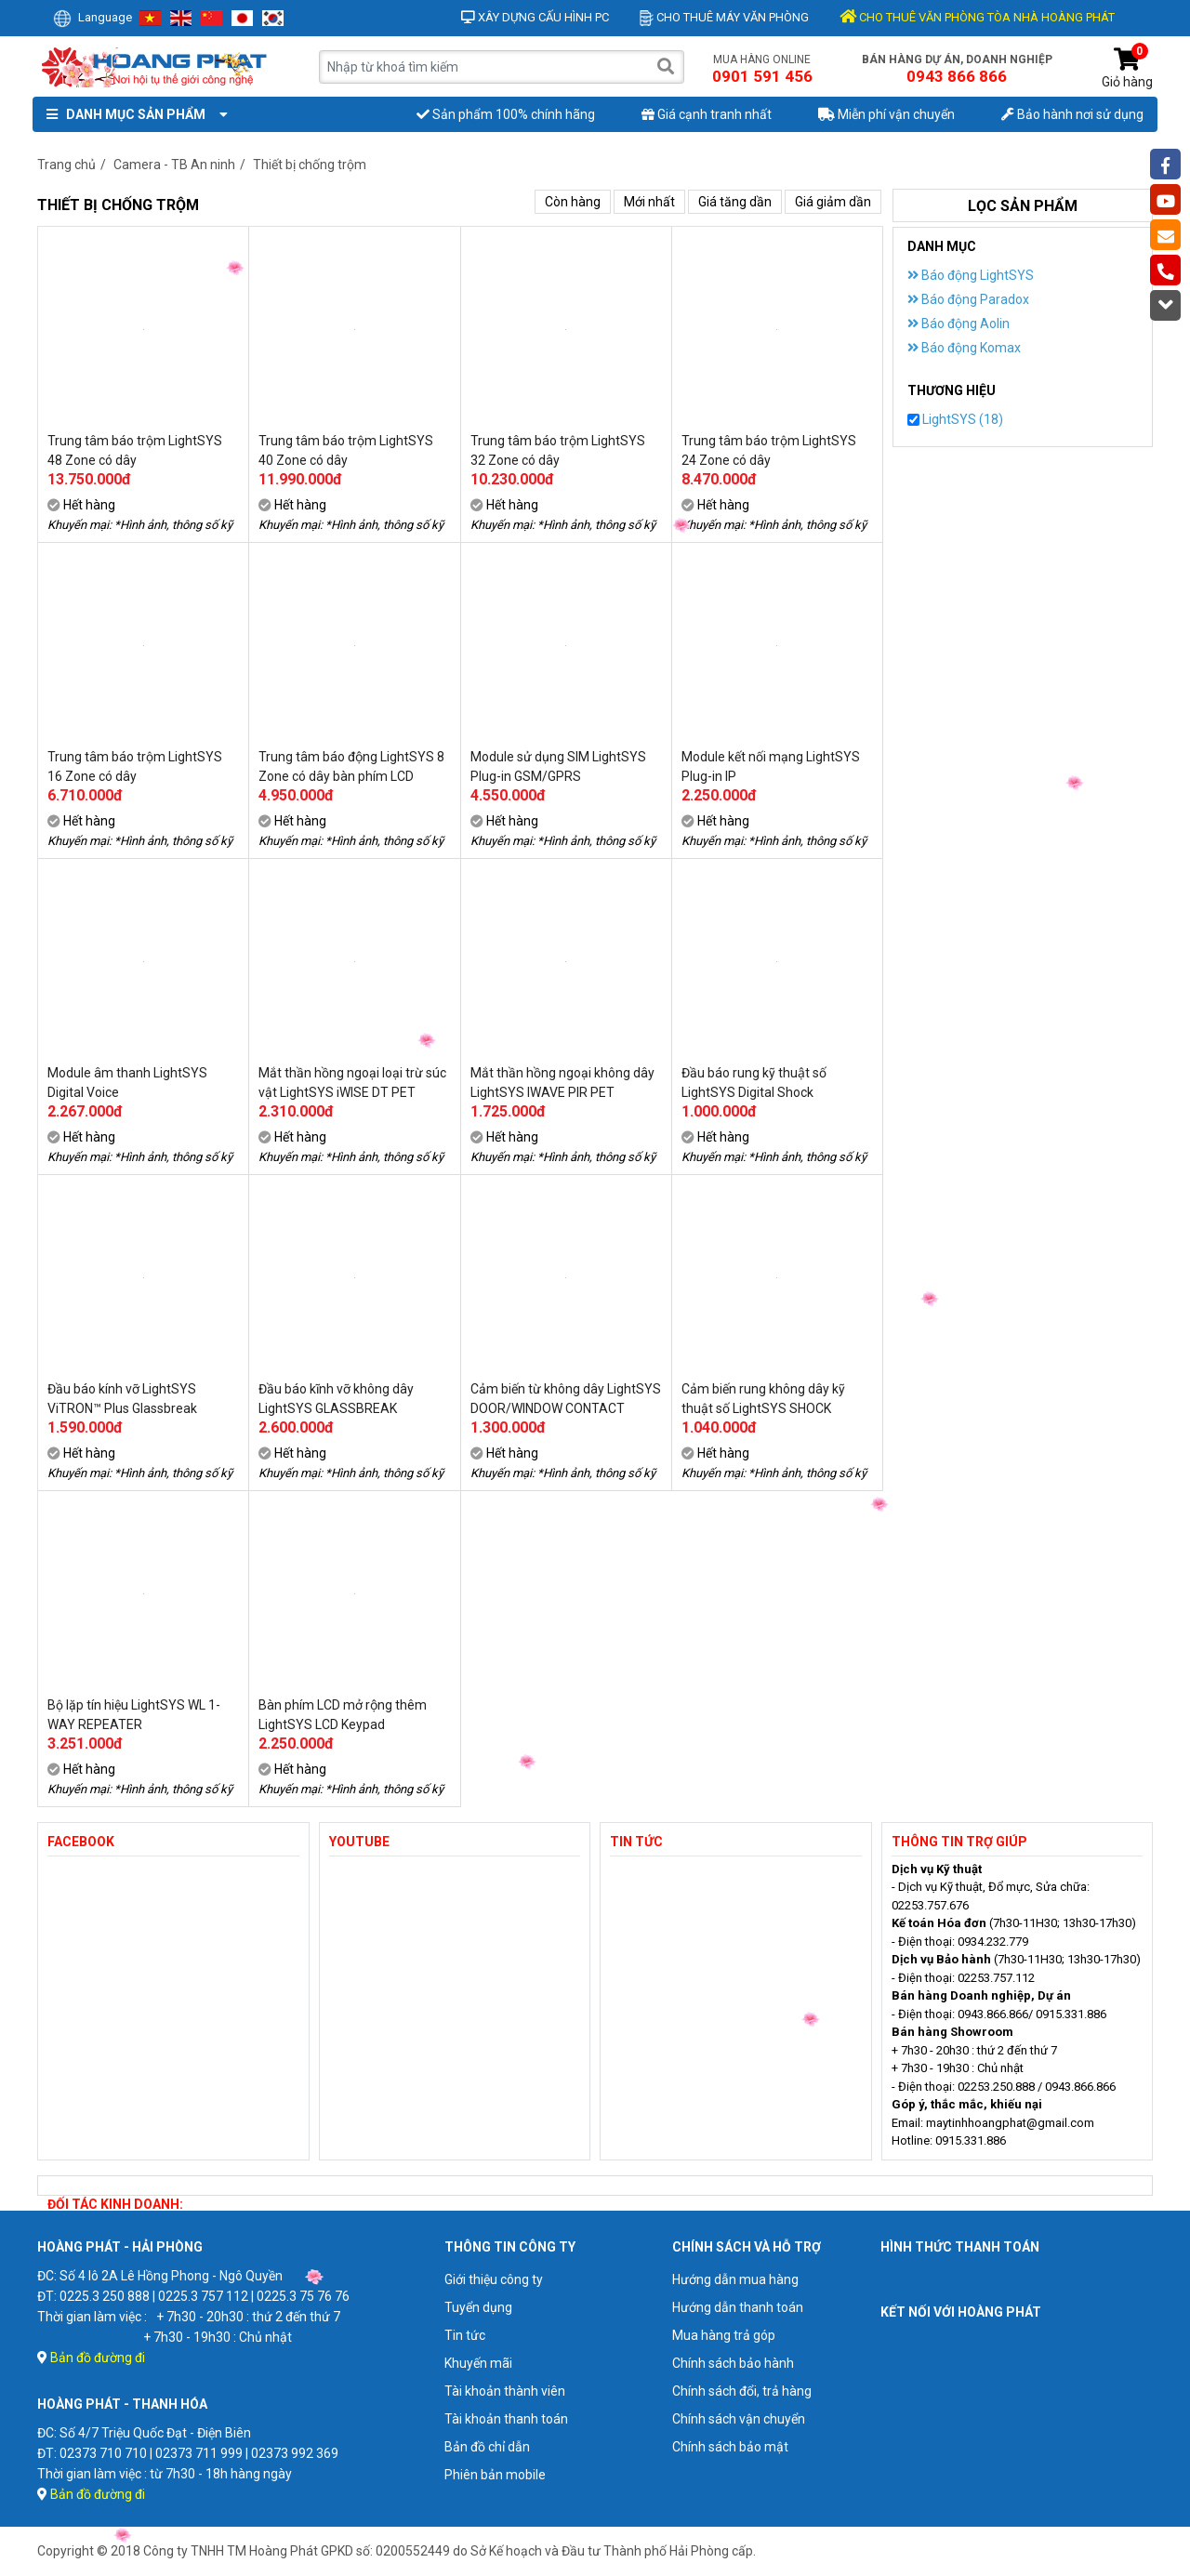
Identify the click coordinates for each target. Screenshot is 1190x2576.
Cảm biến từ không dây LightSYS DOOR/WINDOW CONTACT (565, 1398)
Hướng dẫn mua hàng (735, 2279)
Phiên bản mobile (495, 2474)
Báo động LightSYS (970, 275)
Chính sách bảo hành (733, 2363)
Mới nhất (649, 201)
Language (92, 17)
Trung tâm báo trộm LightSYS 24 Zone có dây (768, 450)
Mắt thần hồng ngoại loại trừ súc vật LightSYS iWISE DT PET (352, 1082)
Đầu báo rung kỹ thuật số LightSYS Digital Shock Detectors (753, 1083)
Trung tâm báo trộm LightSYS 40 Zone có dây (345, 450)
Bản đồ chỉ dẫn (487, 2446)
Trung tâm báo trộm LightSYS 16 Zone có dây (134, 766)
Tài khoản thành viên (504, 2391)
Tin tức (464, 2335)
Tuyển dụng (478, 2307)
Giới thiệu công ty (493, 2279)
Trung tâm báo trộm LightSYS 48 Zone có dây (134, 450)
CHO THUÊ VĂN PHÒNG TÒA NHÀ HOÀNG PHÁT (977, 17)
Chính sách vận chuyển (738, 2418)
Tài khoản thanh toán (506, 2418)
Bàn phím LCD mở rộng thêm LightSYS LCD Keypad (342, 1715)
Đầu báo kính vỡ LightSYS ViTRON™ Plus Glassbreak (122, 1398)
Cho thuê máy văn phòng (724, 17)
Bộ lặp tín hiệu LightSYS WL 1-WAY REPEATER (133, 1715)
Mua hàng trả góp (723, 2335)
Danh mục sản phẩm (133, 114)
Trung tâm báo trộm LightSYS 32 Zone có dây (557, 450)
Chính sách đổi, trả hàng (742, 2391)
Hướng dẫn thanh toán (737, 2307)
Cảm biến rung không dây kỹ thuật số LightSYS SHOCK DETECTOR (763, 1399)
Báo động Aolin (958, 323)
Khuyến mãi (478, 2363)
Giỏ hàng (1127, 68)
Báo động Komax (964, 347)
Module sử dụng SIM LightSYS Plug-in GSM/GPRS (558, 766)
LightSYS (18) (955, 419)
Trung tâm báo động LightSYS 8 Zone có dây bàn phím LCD (351, 766)
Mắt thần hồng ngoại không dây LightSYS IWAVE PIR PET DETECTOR (562, 1083)
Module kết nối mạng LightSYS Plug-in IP (770, 766)
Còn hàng (573, 201)
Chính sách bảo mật (730, 2446)
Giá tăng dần (735, 201)
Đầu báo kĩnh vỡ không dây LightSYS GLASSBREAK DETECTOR (336, 1399)
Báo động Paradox (968, 299)
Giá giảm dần (833, 201)
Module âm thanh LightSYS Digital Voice (127, 1082)
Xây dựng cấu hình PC (535, 17)
